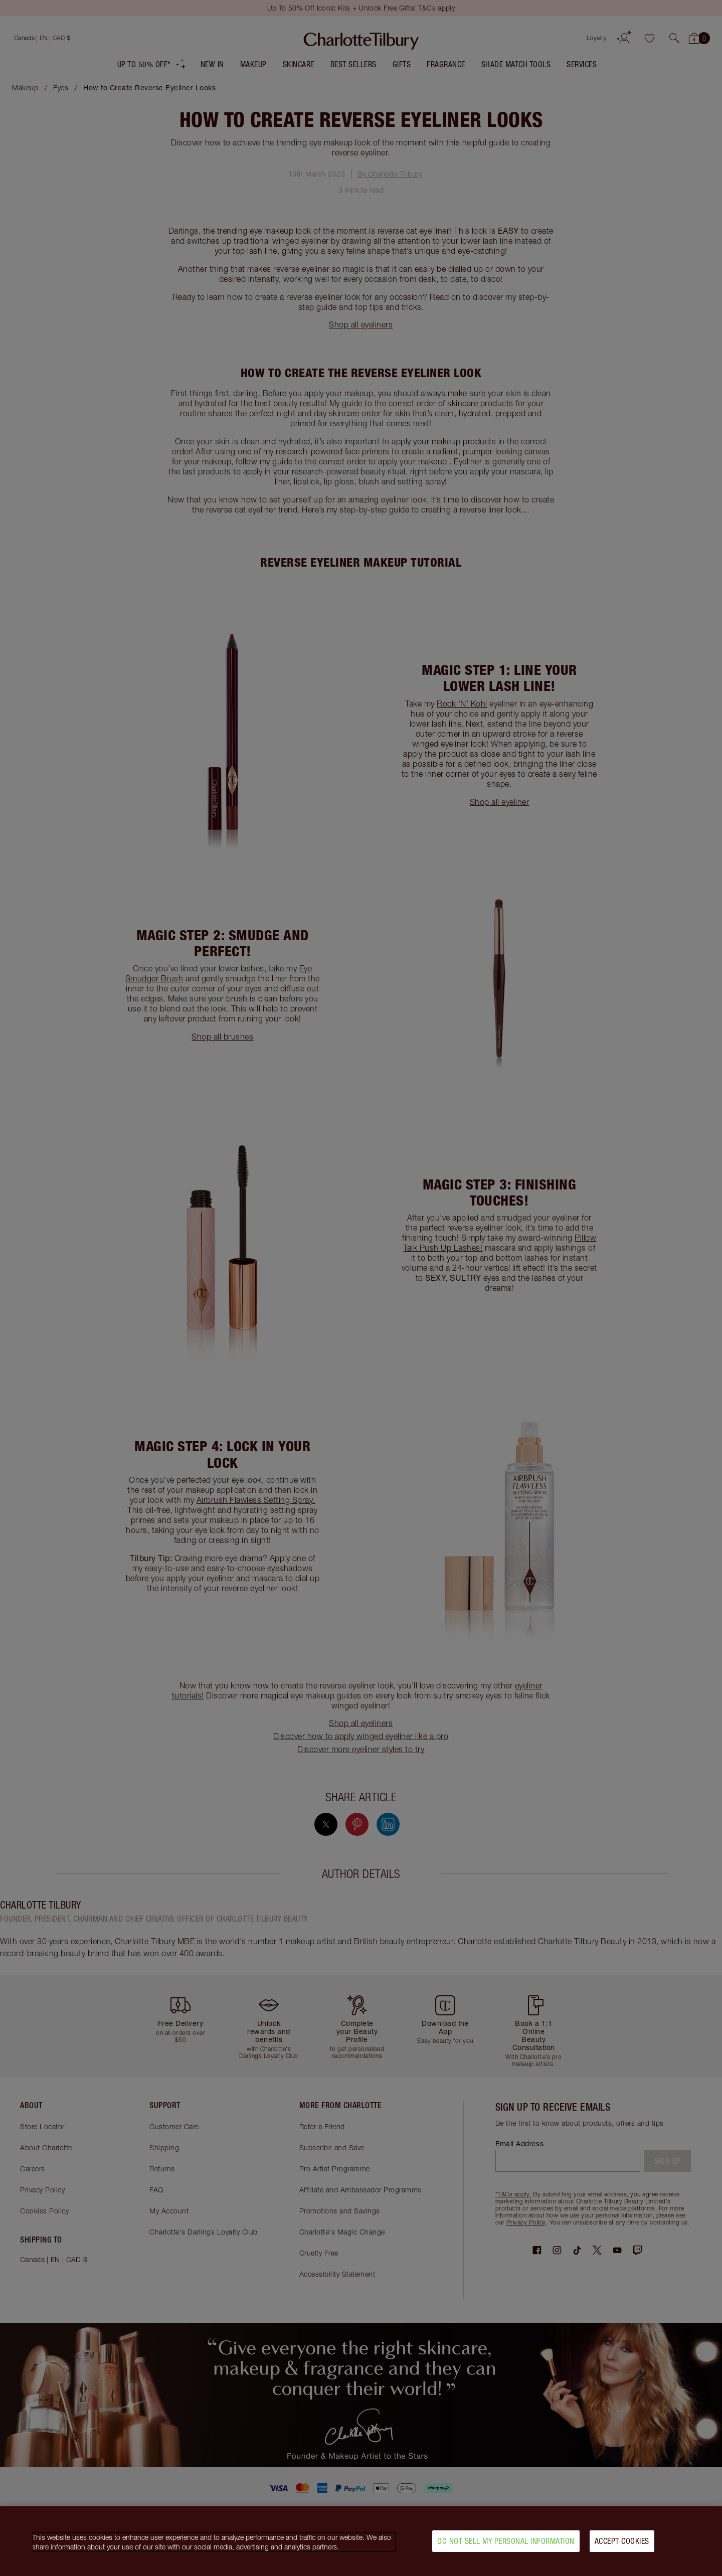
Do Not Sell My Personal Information (506, 2543)
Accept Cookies (622, 2543)
